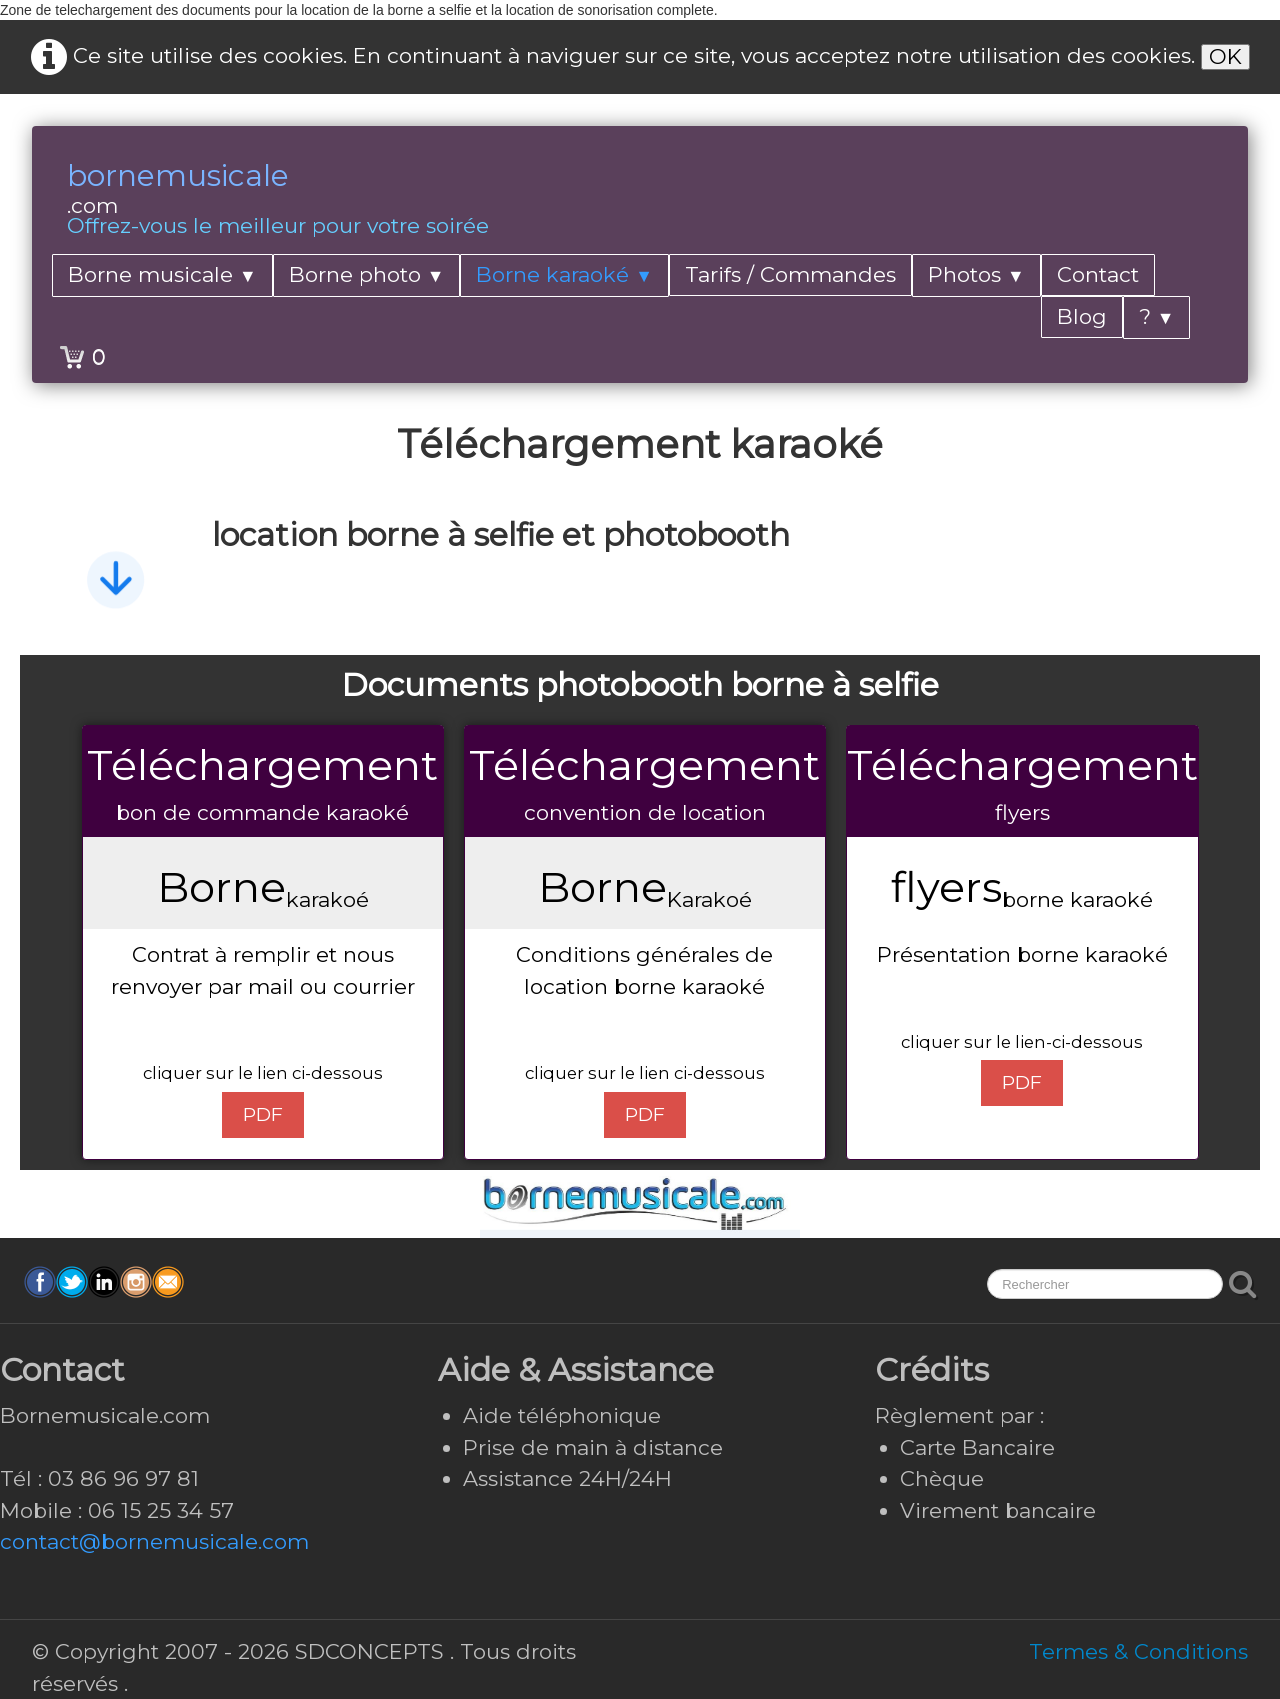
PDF (263, 1114)
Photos (976, 274)
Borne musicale (162, 274)
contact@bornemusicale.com (154, 1541)
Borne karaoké (564, 274)
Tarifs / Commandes (790, 274)
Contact (1098, 274)
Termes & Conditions (1138, 1651)
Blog (1082, 316)
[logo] (278, 201)
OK (1225, 56)
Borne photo (367, 274)
